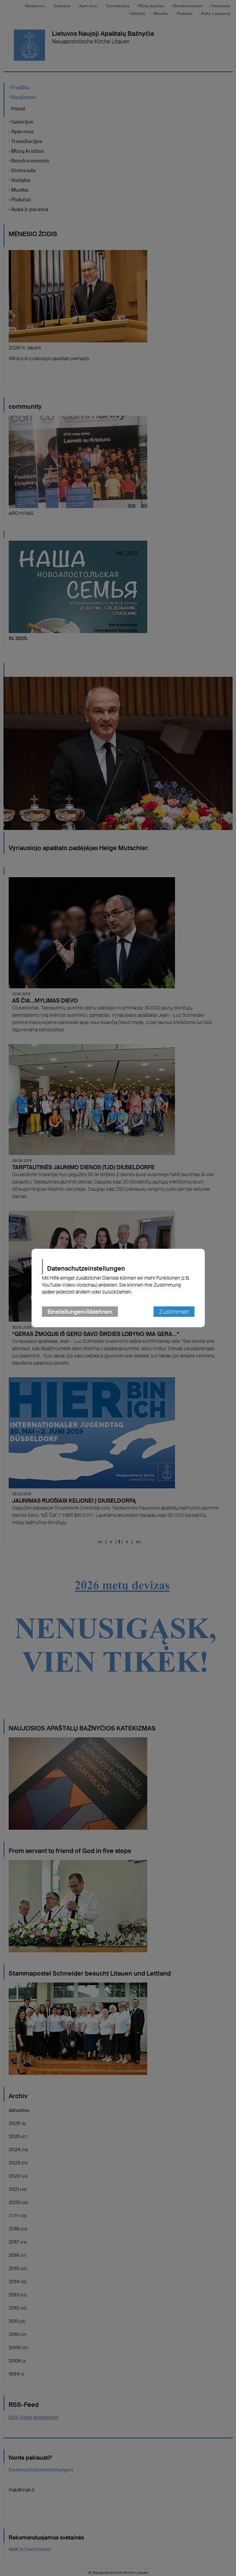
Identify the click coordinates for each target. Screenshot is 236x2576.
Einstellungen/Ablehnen (79, 1311)
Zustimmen (174, 1311)
